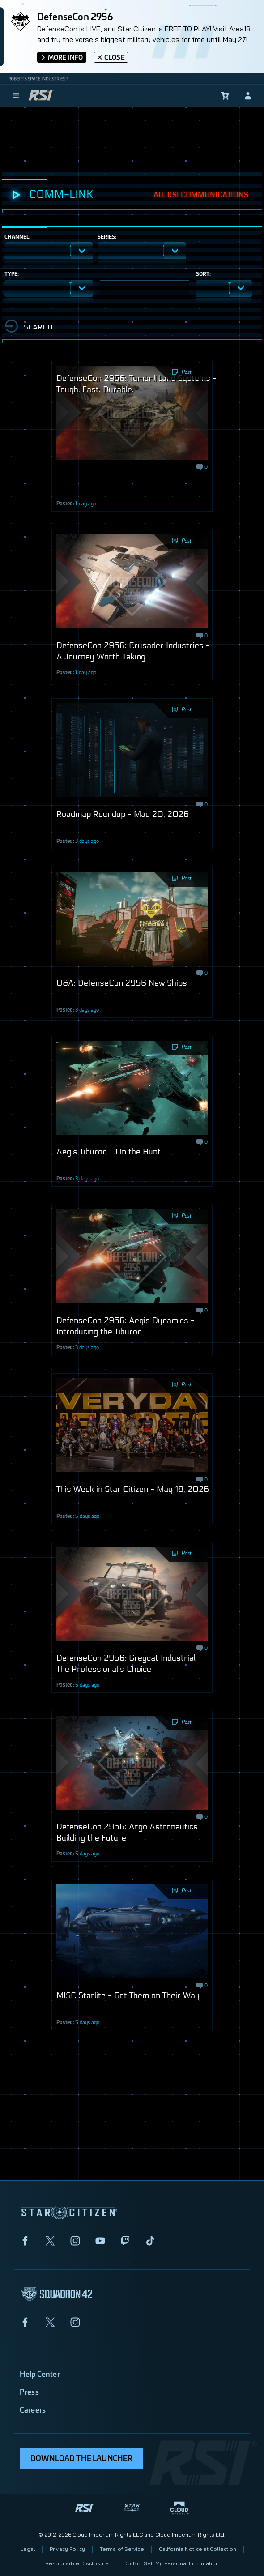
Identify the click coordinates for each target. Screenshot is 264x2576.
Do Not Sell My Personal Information (171, 2563)
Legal (27, 2549)
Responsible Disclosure (77, 2563)
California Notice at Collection (198, 2549)
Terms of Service (122, 2549)
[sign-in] (248, 96)
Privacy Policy (67, 2549)
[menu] (16, 96)
